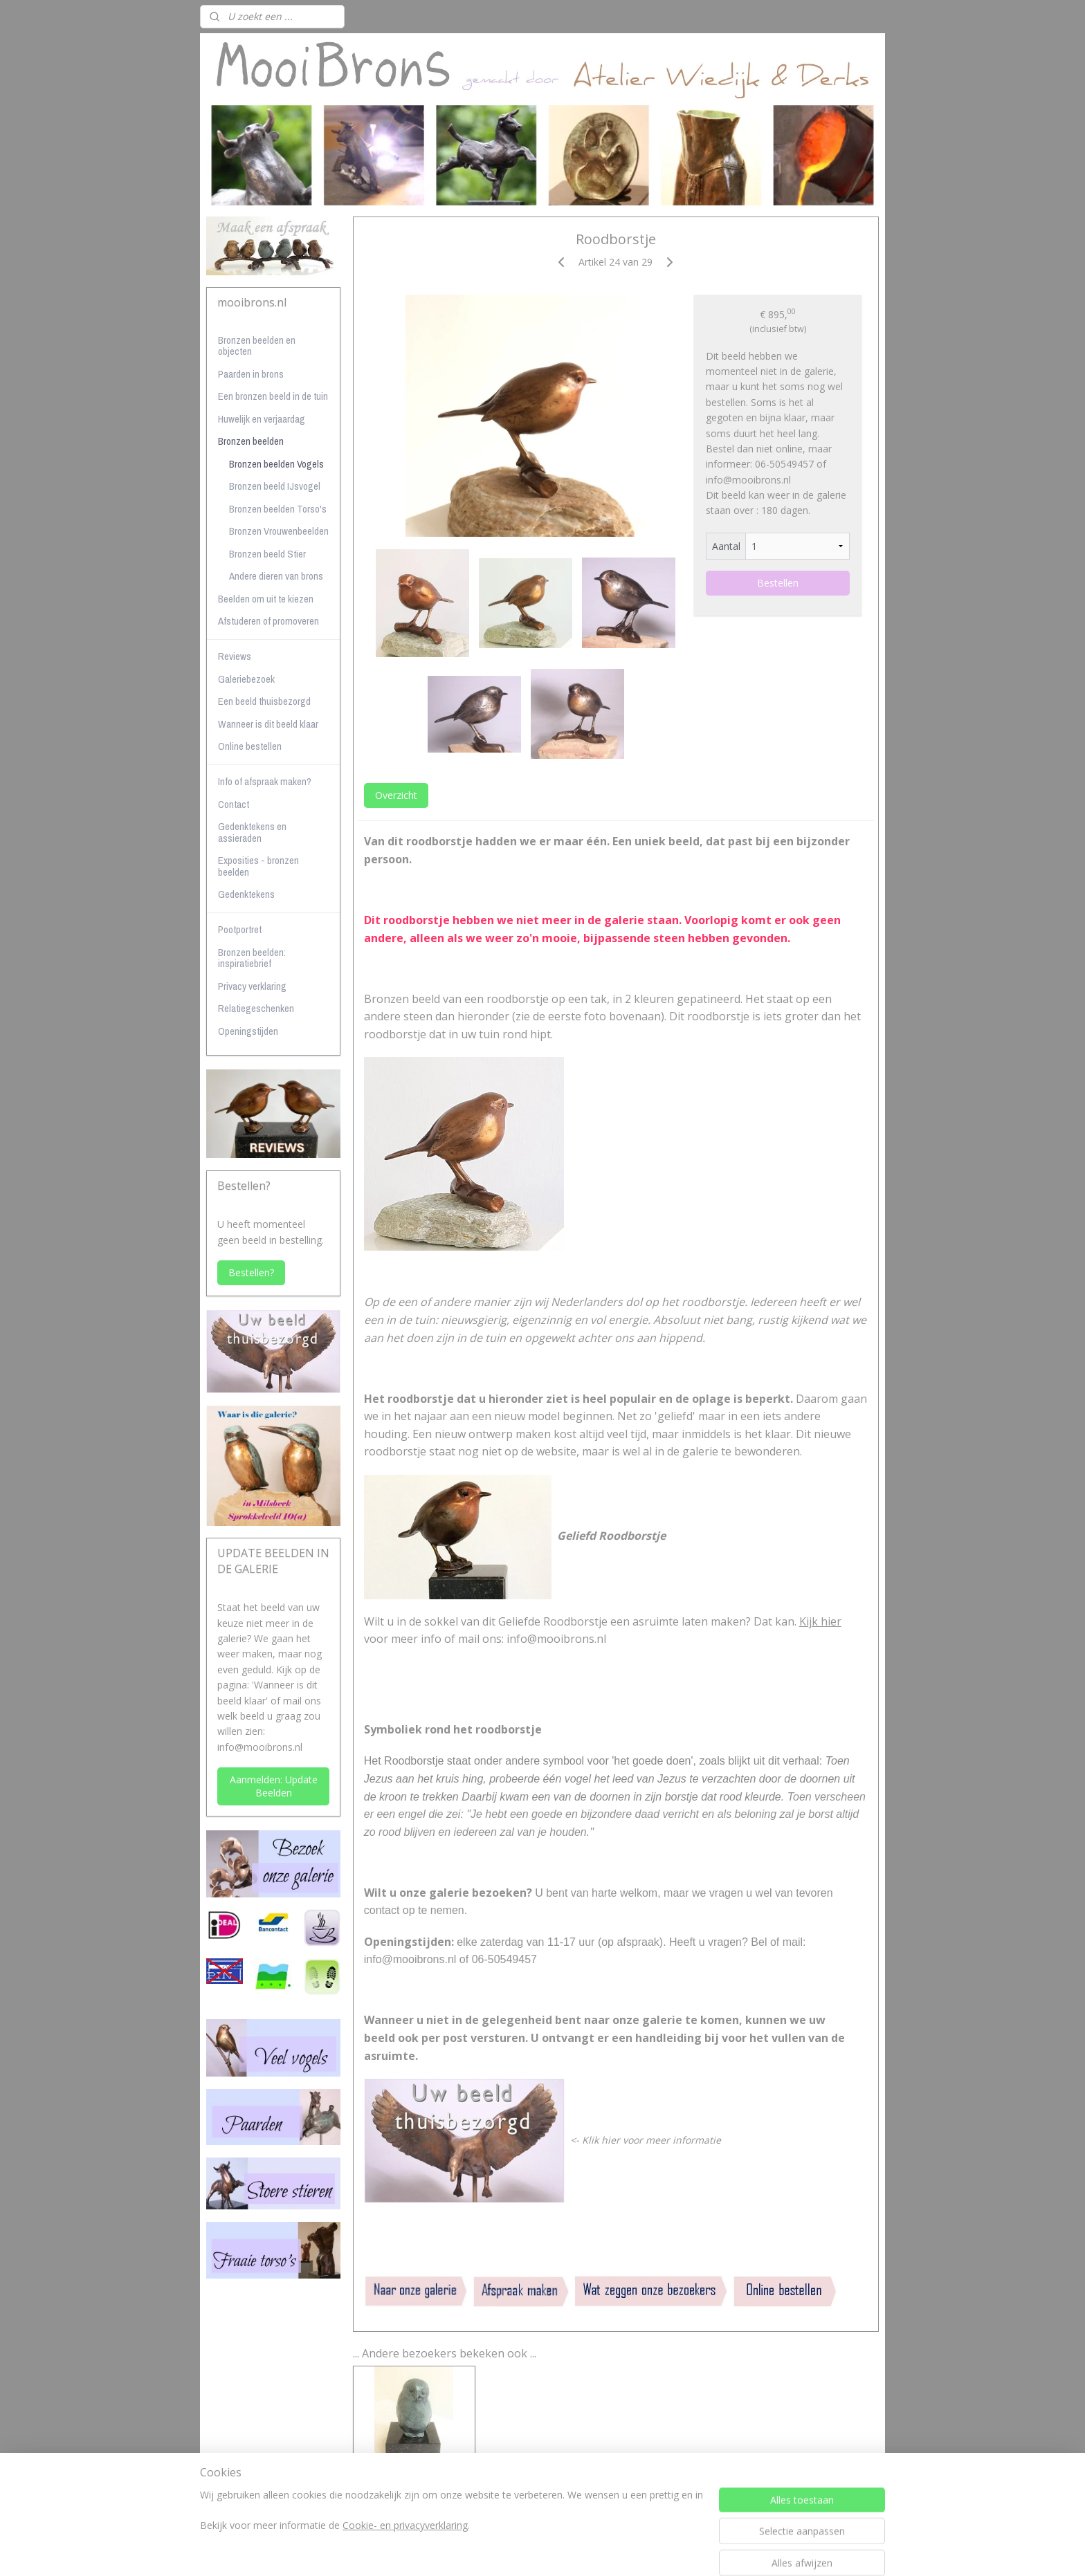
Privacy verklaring (252, 986)
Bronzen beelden (251, 441)
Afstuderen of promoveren (268, 621)
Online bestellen (250, 746)
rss (518, 2551)
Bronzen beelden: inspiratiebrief (252, 958)
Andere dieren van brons (276, 576)
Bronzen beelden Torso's (278, 509)
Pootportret (240, 929)
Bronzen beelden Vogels (276, 464)
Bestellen (778, 582)
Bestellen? (251, 1272)
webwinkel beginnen (571, 2551)
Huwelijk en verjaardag (261, 419)
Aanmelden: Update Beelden (274, 1786)
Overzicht (396, 795)
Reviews (234, 656)
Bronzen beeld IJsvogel (274, 486)
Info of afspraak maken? (264, 781)
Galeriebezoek (246, 679)
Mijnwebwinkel (692, 2551)
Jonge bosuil (413, 2477)
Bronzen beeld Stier (267, 553)
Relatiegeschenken (256, 1008)
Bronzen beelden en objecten (256, 346)
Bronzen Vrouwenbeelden (279, 531)
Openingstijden (248, 1031)
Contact (233, 804)
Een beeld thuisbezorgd (264, 701)
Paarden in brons (251, 374)
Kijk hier (820, 1621)
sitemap (489, 2551)
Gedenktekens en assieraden (252, 832)
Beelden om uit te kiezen (265, 598)
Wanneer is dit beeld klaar (268, 724)
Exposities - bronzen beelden (258, 866)
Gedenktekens (246, 894)
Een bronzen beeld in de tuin (273, 396)
